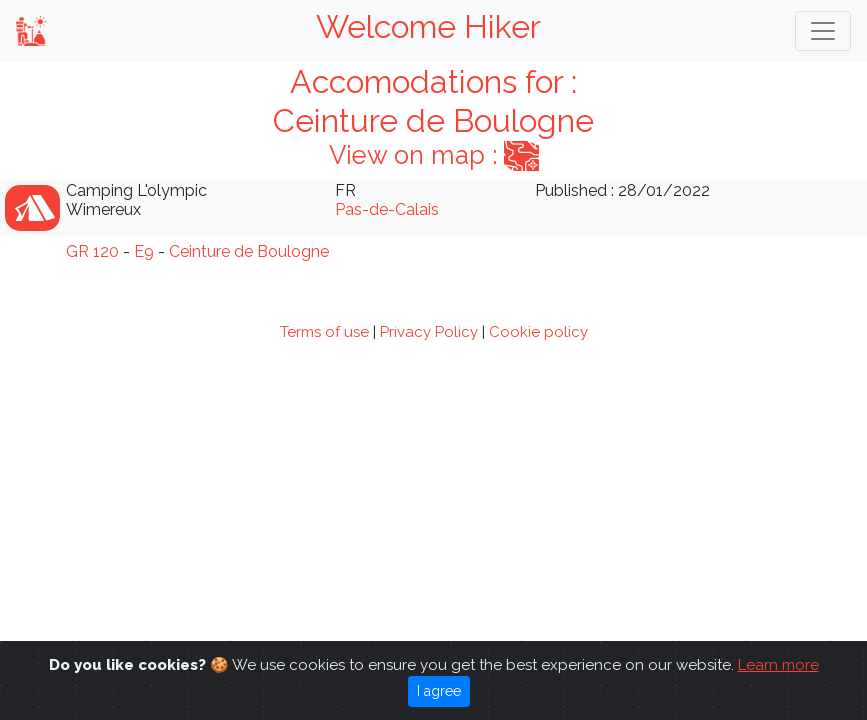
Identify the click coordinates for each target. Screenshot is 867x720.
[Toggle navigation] (823, 31)
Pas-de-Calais (387, 209)
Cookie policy (538, 332)
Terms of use (324, 332)
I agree (439, 691)
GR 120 (92, 251)
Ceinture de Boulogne (249, 251)
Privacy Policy (429, 332)
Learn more (778, 665)
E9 (144, 251)
